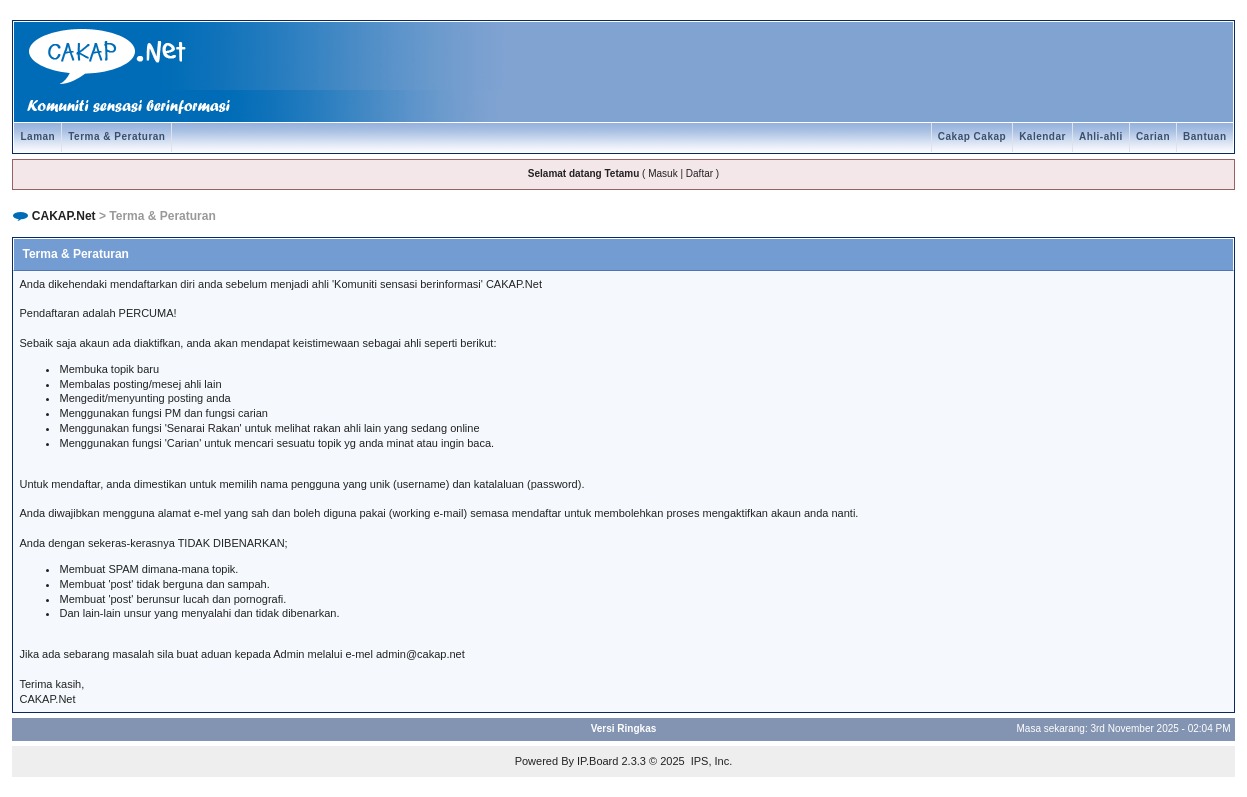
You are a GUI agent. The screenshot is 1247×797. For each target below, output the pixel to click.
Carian (1153, 136)
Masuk (662, 173)
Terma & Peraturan (116, 136)
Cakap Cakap (972, 136)
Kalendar (1042, 136)
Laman (37, 136)
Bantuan (1205, 136)
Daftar (699, 173)
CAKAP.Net (64, 216)
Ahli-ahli (1101, 136)
